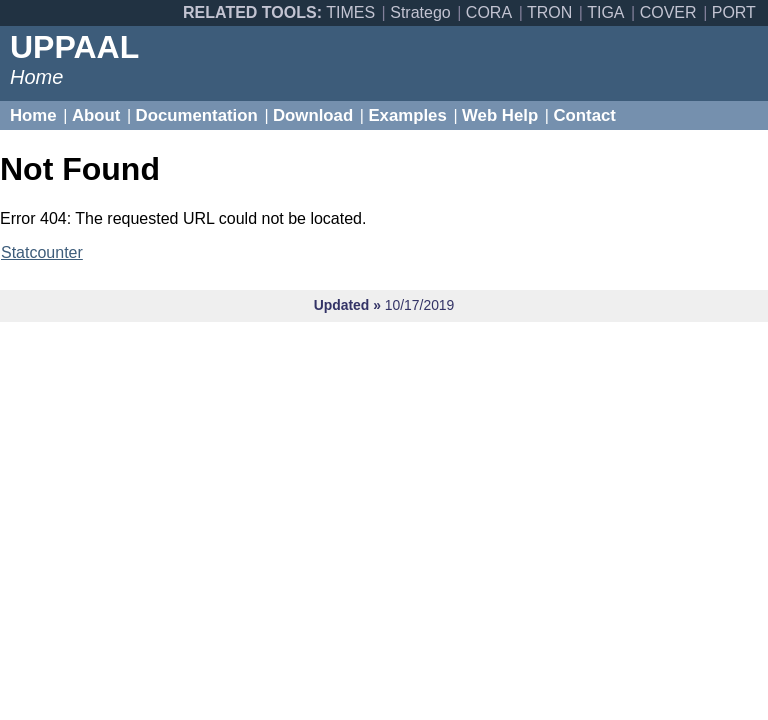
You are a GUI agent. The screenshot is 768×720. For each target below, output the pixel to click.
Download (313, 115)
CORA (489, 12)
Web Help (500, 115)
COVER (668, 12)
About (96, 115)
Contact (584, 115)
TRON (549, 12)
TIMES (350, 12)
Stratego (420, 12)
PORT (734, 12)
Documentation (197, 115)
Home (33, 115)
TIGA (605, 12)
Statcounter (42, 252)
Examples (407, 115)
